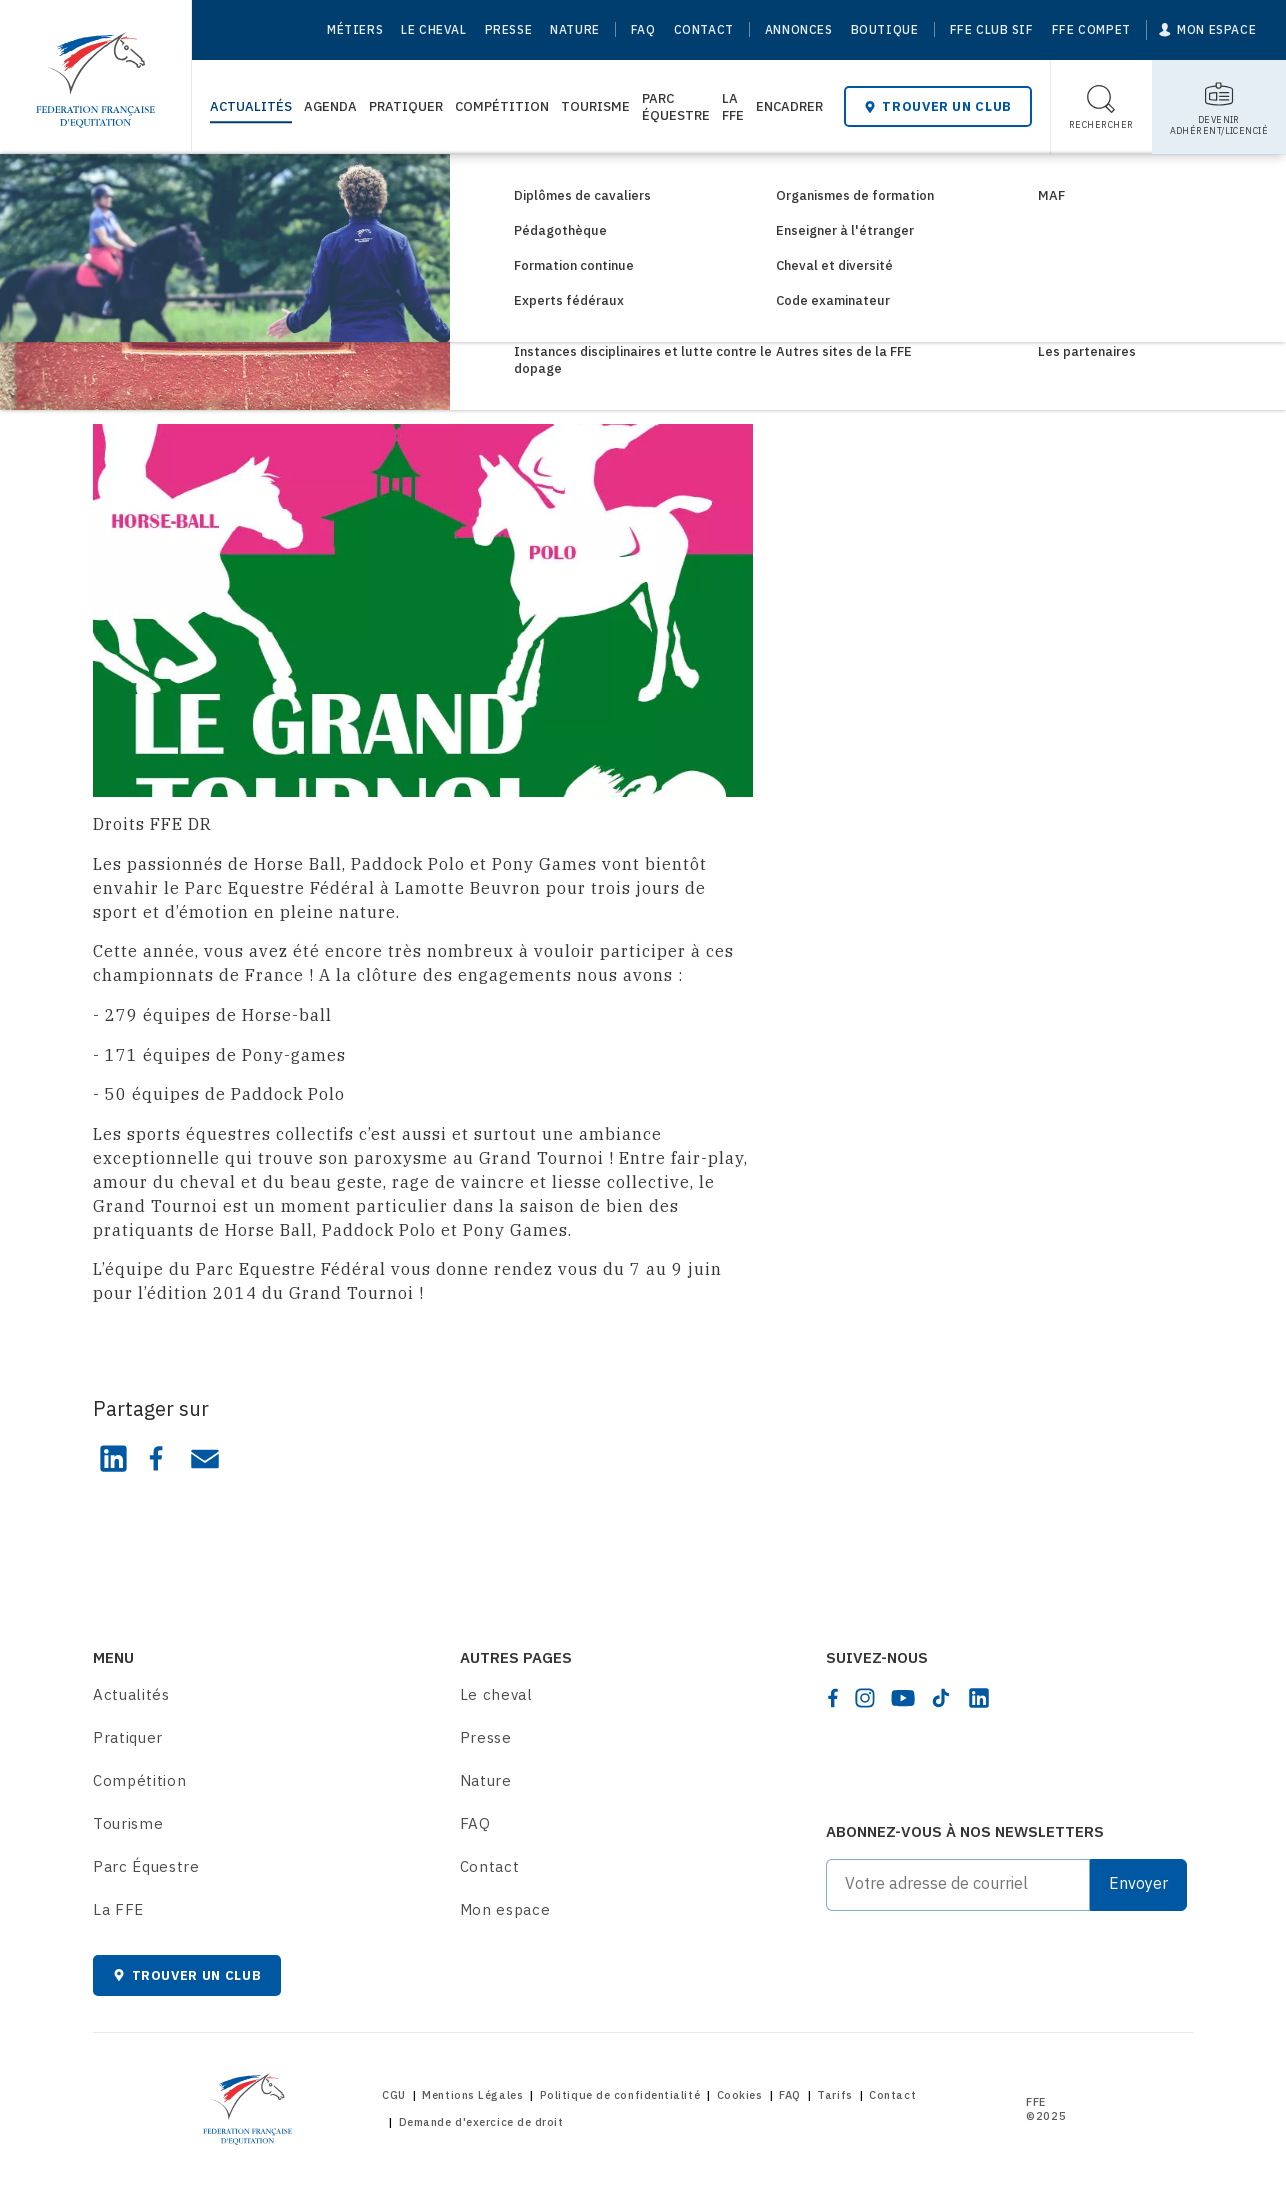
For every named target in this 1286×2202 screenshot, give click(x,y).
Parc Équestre (676, 107)
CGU (394, 2095)
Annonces (799, 29)
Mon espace (505, 1909)
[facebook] (833, 1698)
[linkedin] (979, 1698)
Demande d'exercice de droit (481, 2122)
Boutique (885, 29)
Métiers (355, 29)
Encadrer (789, 106)
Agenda (330, 106)
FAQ (643, 29)
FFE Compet (1091, 29)
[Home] (95, 70)
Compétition (502, 106)
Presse (509, 29)
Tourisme (595, 106)
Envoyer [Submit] (1138, 1883)
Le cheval (433, 29)
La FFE (733, 107)
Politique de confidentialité (620, 2095)
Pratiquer (406, 106)
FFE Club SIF (992, 29)
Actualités (251, 106)
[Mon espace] (1207, 30)
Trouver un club (938, 106)
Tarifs (834, 2095)
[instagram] (865, 1698)
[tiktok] (941, 1698)
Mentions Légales (472, 2095)
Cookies (740, 2095)
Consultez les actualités (222, 187)
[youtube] (903, 1698)
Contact (704, 29)
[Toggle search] (1101, 107)
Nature (575, 29)
